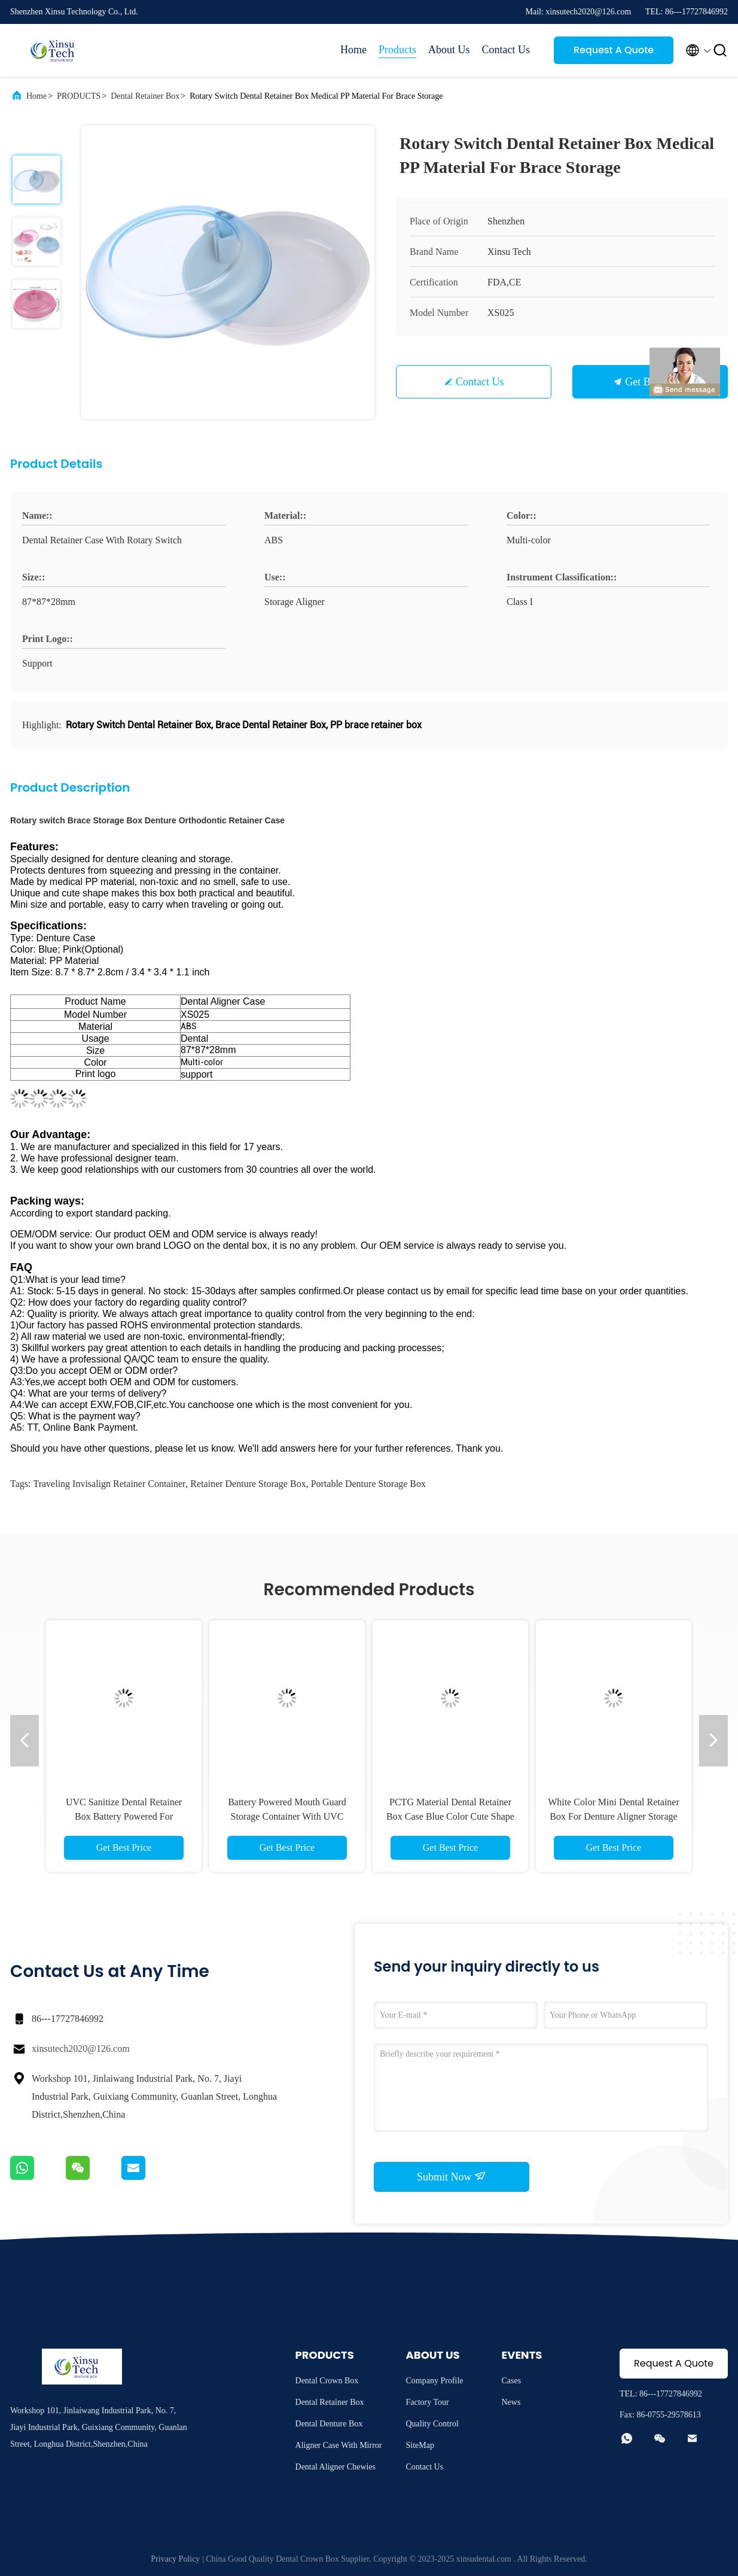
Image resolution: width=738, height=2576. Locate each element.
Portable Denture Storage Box (368, 1484)
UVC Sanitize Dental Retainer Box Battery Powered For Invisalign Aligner (124, 1816)
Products (397, 50)
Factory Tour (427, 2402)
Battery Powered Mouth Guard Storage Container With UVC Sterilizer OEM (287, 1816)
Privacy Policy (175, 2558)
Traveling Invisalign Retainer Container (109, 1484)
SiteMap (420, 2445)
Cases (512, 2380)
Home (353, 50)
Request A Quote (614, 50)
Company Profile (434, 2380)
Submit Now (451, 2176)
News (511, 2402)
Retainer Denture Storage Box (248, 1484)
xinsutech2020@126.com (81, 2048)
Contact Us (506, 50)
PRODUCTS (78, 96)
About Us (449, 50)
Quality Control (432, 2423)
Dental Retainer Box (145, 96)
